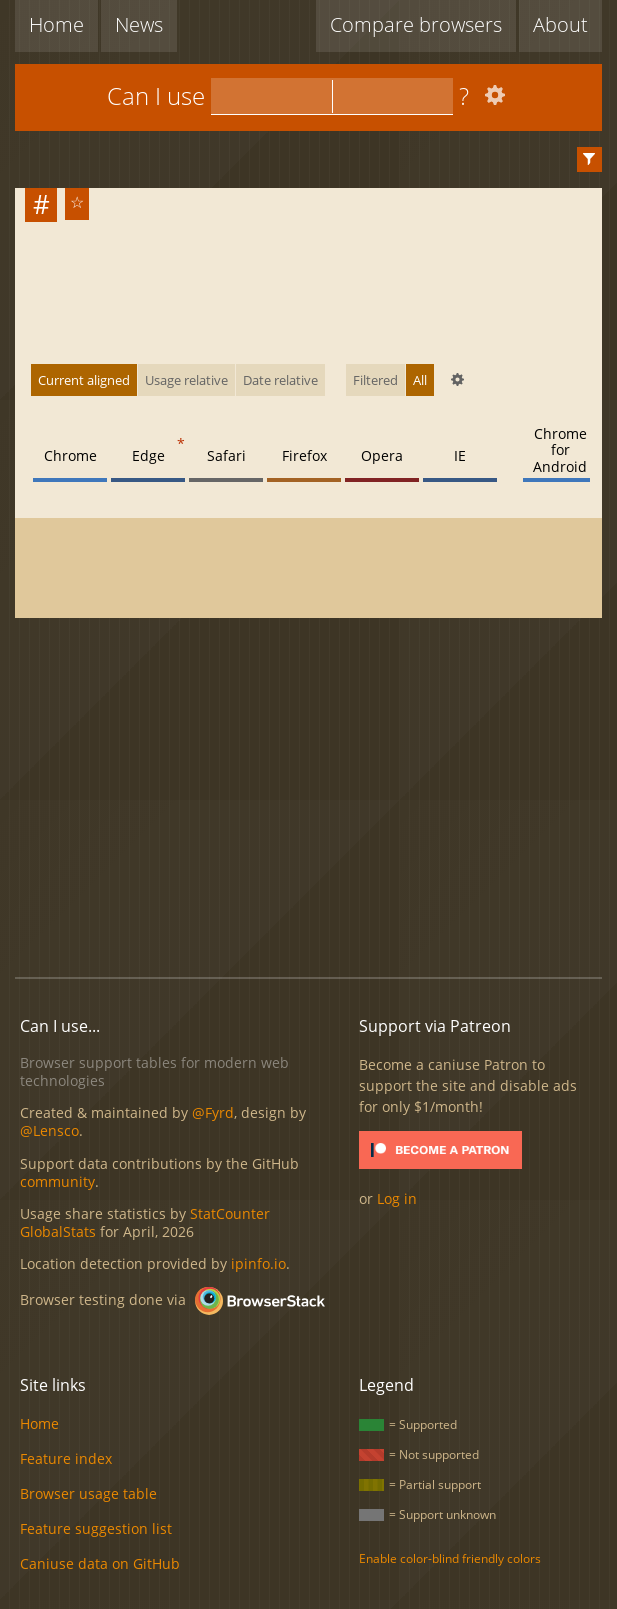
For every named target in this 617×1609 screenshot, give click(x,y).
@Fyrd (213, 1112)
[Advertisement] (315, 799)
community (57, 1181)
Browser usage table (88, 1493)
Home (56, 24)
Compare (416, 24)
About (560, 24)
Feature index (66, 1458)
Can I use (156, 95)
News (139, 24)
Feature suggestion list (96, 1528)
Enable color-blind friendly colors (450, 1558)
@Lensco (49, 1130)
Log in (397, 1198)
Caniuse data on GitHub (100, 1563)
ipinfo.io (258, 1263)
